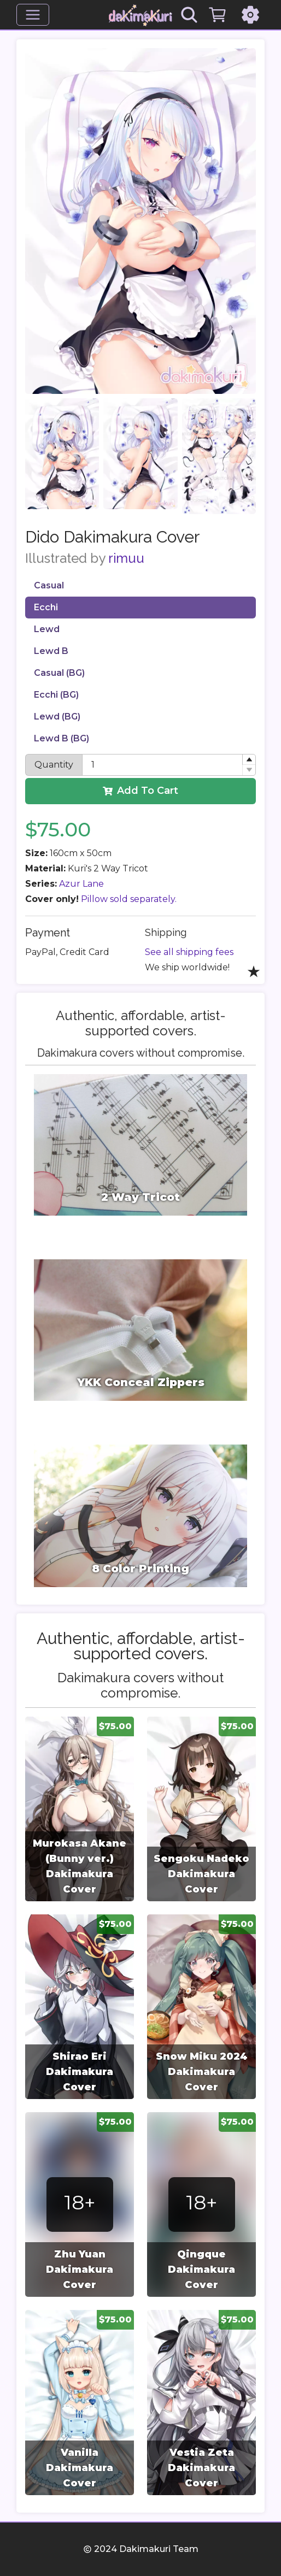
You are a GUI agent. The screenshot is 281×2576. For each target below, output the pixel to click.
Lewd (47, 629)
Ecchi (46, 607)
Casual (49, 585)
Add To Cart (140, 791)
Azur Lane (81, 884)
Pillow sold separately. (129, 899)
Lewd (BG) (57, 716)
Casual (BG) (59, 673)
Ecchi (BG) (56, 694)
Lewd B (51, 651)
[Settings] (250, 15)
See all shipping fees (189, 952)
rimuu (126, 558)
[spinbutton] (169, 765)
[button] (248, 759)
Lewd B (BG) (61, 738)
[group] (79, 1809)
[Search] (189, 15)
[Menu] (32, 15)
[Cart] (217, 15)
